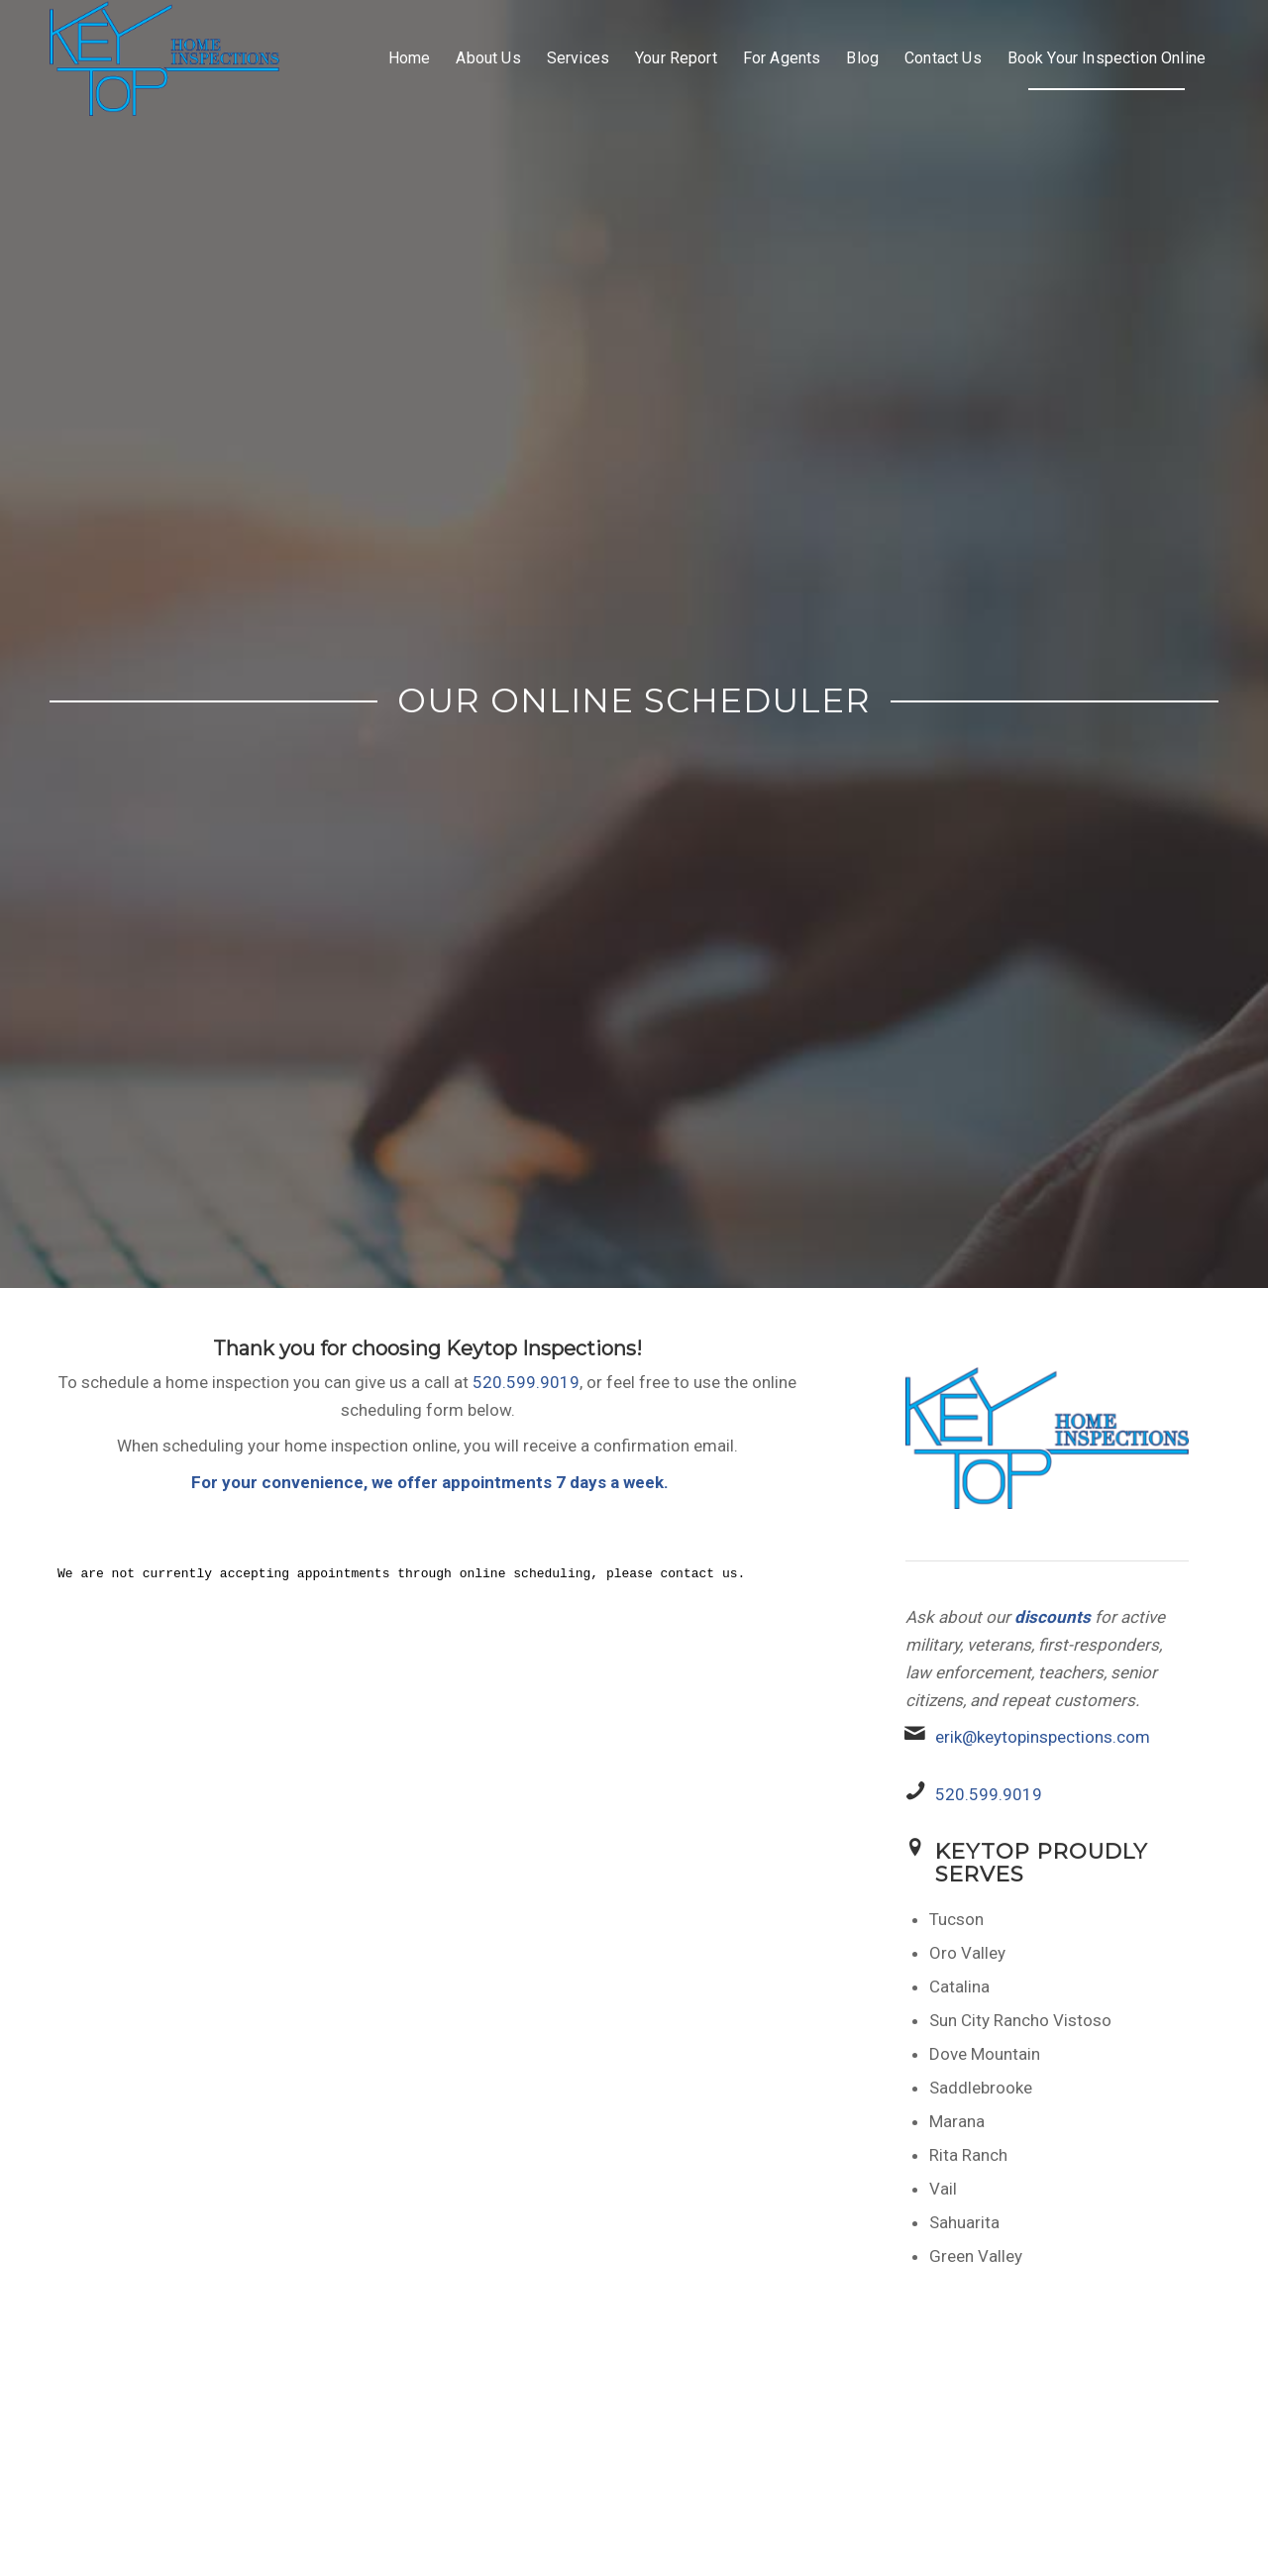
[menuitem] (409, 58)
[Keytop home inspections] (164, 58)
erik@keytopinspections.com (1042, 1737)
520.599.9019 (526, 1382)
